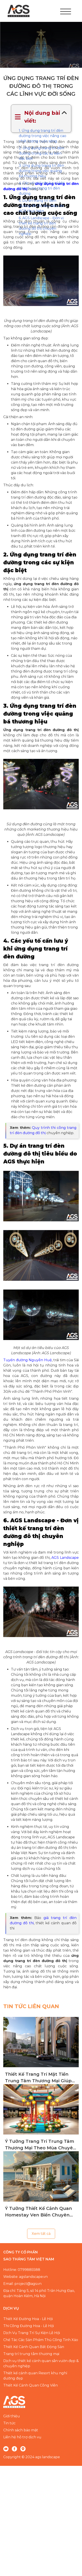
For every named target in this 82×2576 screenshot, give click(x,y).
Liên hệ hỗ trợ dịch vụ (22, 2547)
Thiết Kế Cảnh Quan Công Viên (30, 2495)
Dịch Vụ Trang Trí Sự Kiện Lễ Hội (31, 2443)
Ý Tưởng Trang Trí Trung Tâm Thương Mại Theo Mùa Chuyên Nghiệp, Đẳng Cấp (40, 2255)
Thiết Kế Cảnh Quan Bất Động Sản (33, 2457)
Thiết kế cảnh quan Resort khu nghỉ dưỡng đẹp (35, 2486)
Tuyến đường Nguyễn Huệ (27, 1470)
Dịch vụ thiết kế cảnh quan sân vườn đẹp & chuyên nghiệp (41, 2473)
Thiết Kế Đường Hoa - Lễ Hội (28, 2429)
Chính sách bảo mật (20, 2540)
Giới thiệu (11, 2526)
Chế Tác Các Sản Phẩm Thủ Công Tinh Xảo (40, 2450)
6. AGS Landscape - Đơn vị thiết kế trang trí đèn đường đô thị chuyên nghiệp (41, 226)
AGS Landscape (65, 1668)
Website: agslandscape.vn (25, 2387)
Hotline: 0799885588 (21, 2380)
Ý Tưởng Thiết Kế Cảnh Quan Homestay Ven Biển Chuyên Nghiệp (38, 2322)
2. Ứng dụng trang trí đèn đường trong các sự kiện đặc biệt (41, 153)
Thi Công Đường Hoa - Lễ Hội (28, 2436)
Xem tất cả (41, 2344)
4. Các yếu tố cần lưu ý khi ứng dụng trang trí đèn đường (41, 188)
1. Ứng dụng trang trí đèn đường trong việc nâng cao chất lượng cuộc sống (42, 136)
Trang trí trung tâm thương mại (31, 2464)
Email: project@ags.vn (22, 2394)
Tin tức (9, 2533)
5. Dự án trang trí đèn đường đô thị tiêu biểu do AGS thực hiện (41, 205)
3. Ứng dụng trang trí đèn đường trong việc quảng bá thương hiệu (41, 170)
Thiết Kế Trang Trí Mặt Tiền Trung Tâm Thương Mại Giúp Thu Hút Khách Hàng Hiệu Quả (41, 2188)
